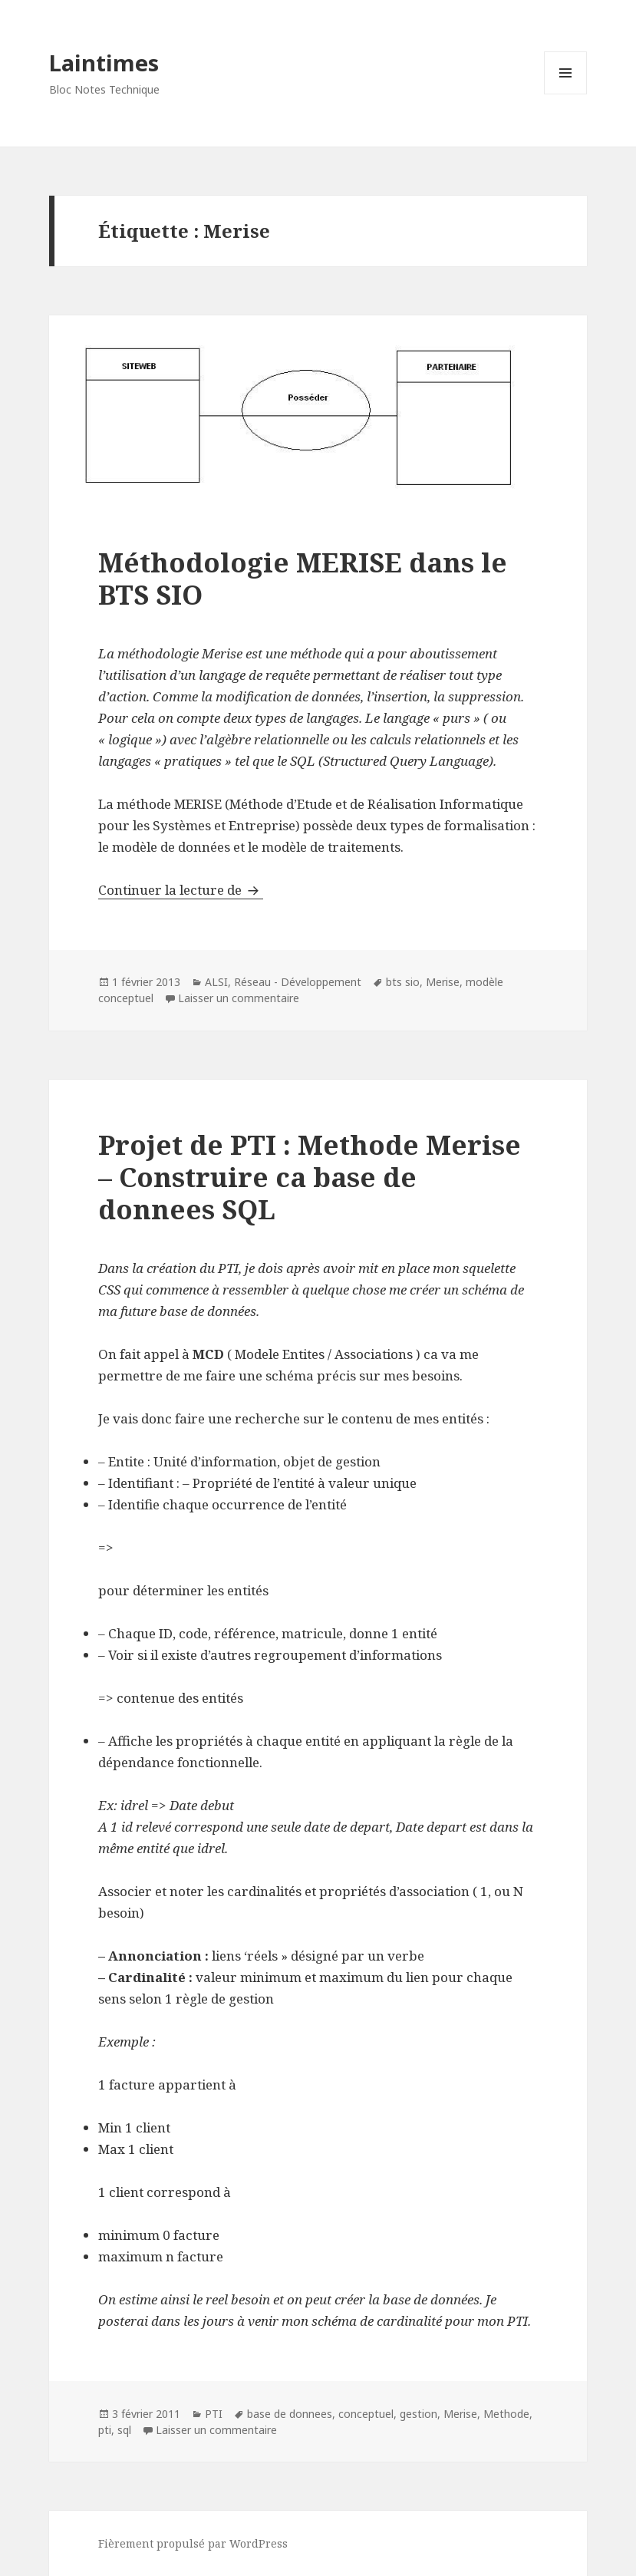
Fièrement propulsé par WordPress (193, 2543)
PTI (213, 2413)
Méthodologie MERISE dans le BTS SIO (302, 578)
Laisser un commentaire (238, 998)
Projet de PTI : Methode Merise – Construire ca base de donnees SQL (309, 1176)
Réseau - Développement (297, 982)
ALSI (216, 982)
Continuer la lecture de (180, 890)
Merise (443, 982)
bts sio (403, 982)
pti (104, 2430)
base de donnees (289, 2413)
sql (124, 2430)
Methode (506, 2413)
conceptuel (366, 2413)
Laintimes (104, 63)
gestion (418, 2413)
